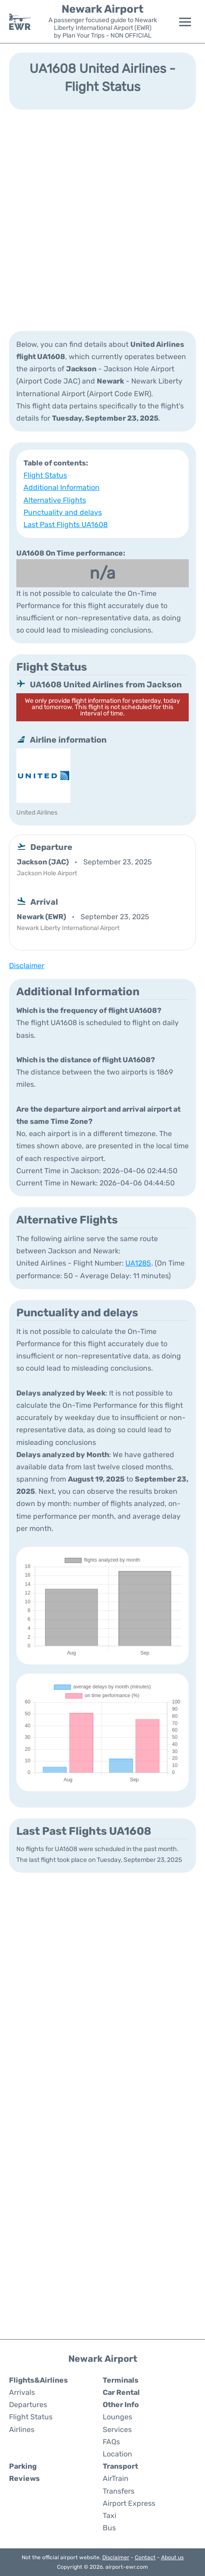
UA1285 (138, 1263)
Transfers (118, 2491)
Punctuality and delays (63, 512)
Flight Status (45, 475)
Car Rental (121, 2392)
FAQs (111, 2441)
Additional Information (62, 487)
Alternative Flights (55, 500)
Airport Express (129, 2503)
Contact (145, 2557)
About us (172, 2557)
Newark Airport (102, 9)
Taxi (109, 2515)
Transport (120, 2466)
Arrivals (22, 2392)
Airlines (21, 2429)
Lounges (117, 2417)
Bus (109, 2527)
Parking (23, 2466)
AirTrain (116, 2478)
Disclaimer (115, 2557)
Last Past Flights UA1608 (66, 524)
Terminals (120, 2380)
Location (117, 2454)
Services (117, 2429)
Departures (28, 2404)
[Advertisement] (102, 219)
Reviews (24, 2478)
